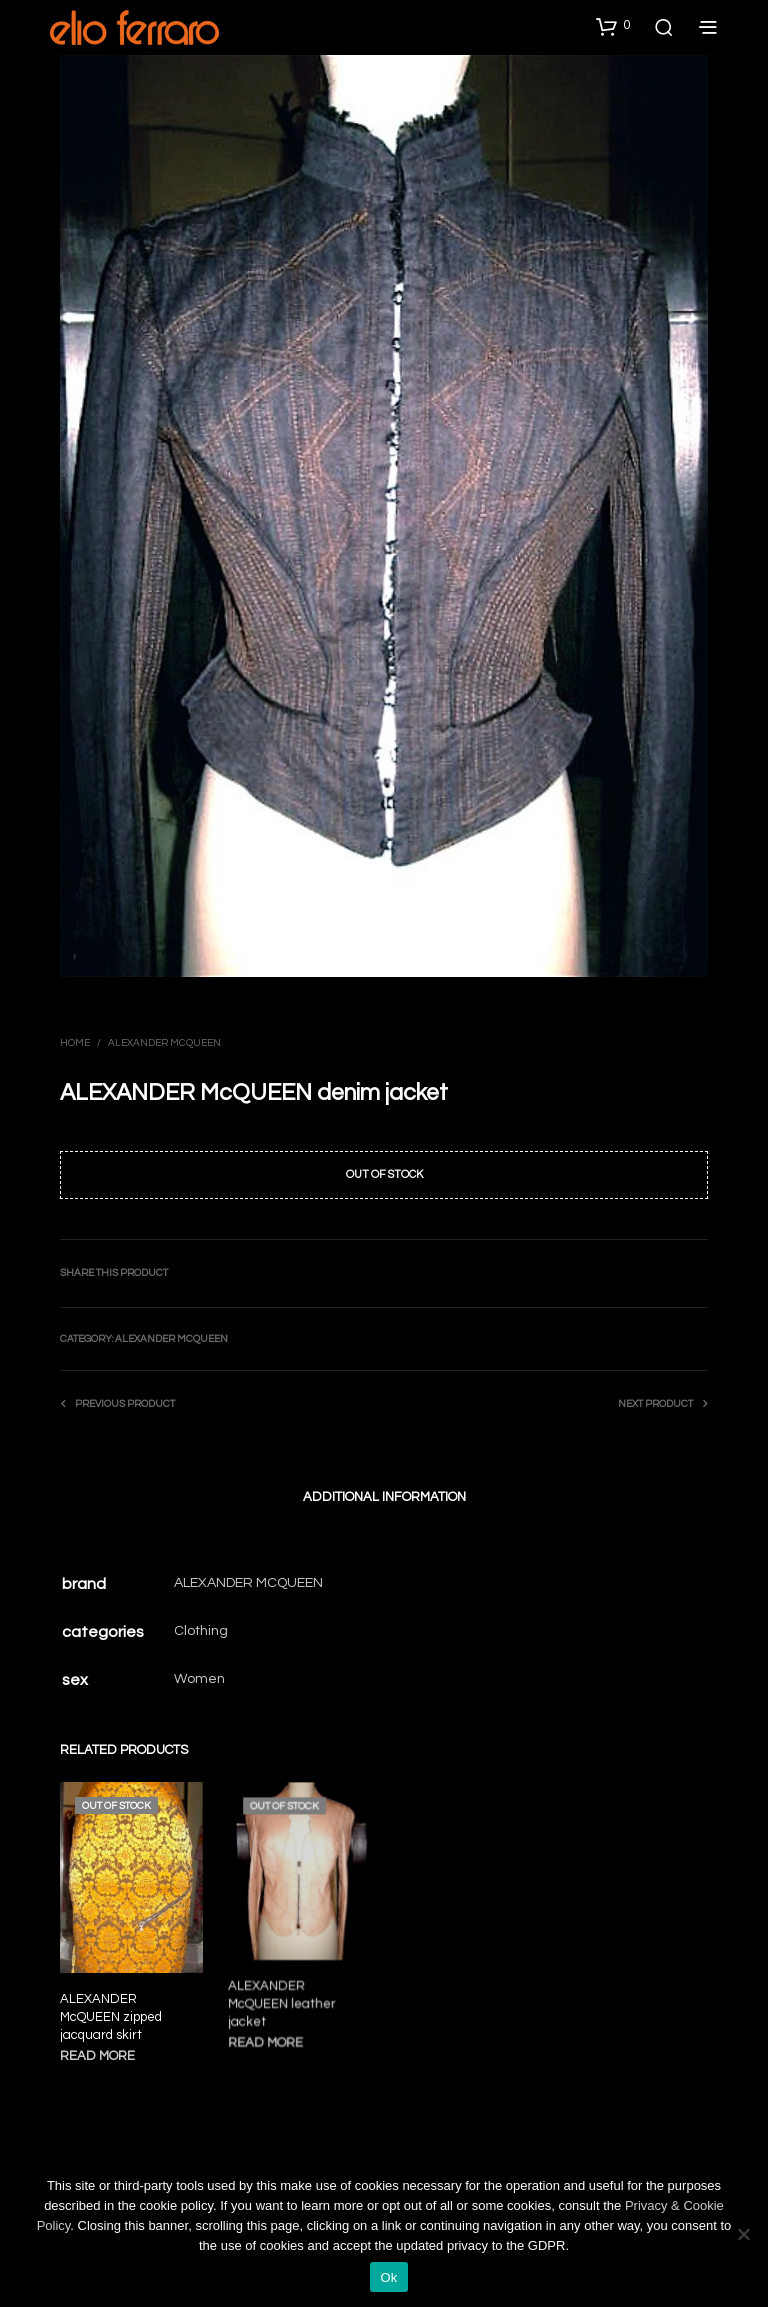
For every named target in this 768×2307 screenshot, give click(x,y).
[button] (613, 26)
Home (75, 1043)
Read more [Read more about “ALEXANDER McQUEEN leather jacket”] (268, 2037)
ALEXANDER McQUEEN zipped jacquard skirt (111, 2017)
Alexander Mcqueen (164, 1043)
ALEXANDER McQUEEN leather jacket (284, 2000)
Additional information (384, 1497)
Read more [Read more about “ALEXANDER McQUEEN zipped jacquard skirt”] (97, 2056)
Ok (388, 2277)
